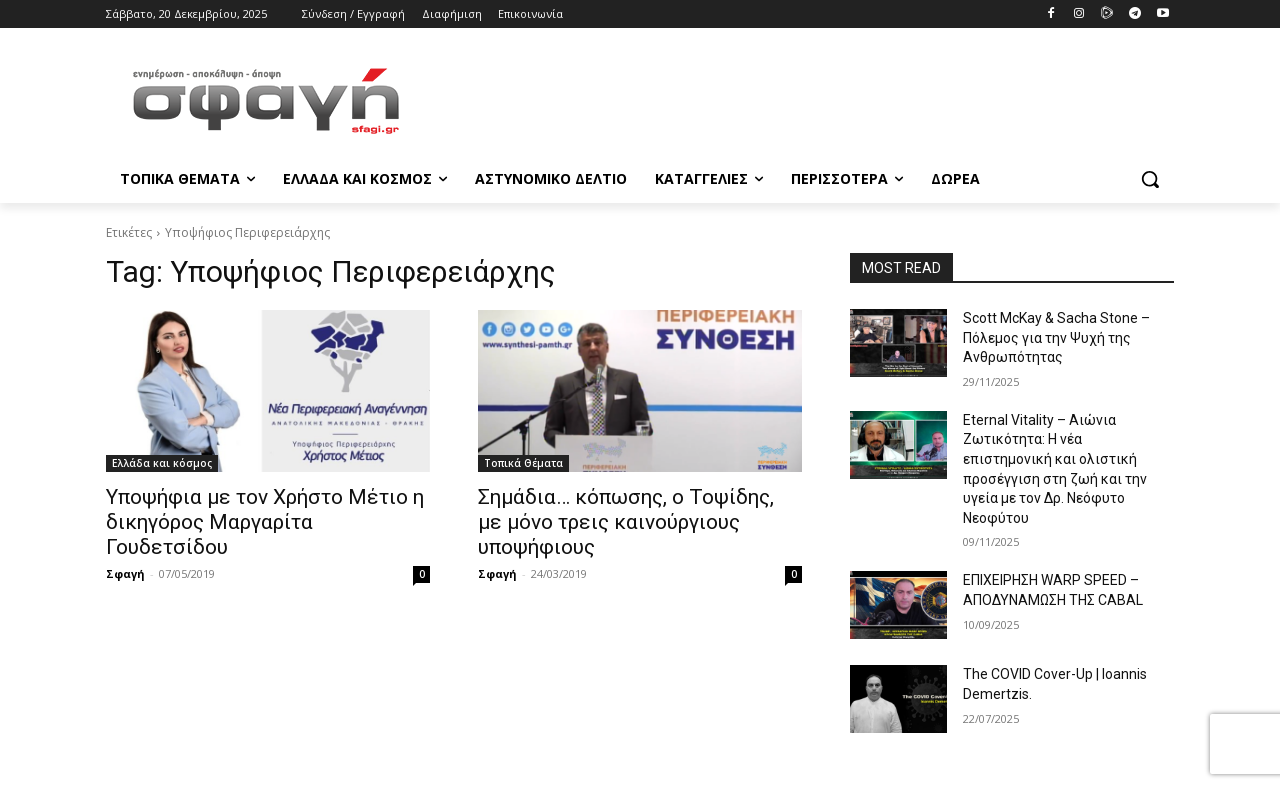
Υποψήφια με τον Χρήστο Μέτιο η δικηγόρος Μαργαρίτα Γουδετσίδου (265, 522)
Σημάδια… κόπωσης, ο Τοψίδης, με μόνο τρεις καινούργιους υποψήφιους (626, 522)
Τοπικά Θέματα (523, 463)
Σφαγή (125, 573)
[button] (1150, 179)
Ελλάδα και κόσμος (162, 463)
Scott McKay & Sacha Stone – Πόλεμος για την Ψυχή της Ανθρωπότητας (1056, 337)
